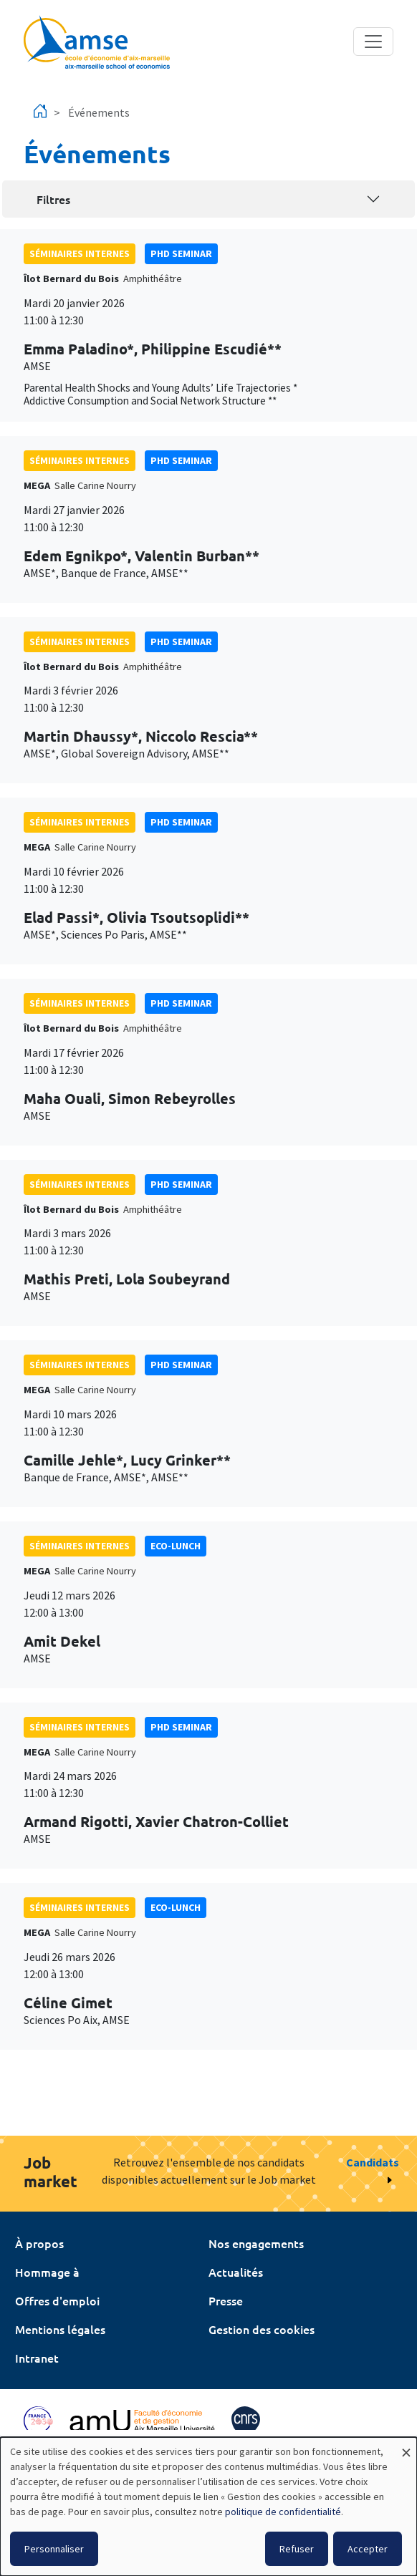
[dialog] (208, 2506)
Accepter (368, 2548)
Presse (225, 2300)
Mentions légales (60, 2329)
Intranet (37, 2358)
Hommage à (47, 2272)
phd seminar (181, 253)
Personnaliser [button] (54, 2548)
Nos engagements (256, 2243)
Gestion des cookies (261, 2329)
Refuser (296, 2548)
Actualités (235, 2272)
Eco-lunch (175, 1545)
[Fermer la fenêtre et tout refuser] (406, 2446)
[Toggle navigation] (373, 41)
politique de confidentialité (283, 2511)
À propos (39, 2243)
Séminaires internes (79, 253)
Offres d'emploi (57, 2300)
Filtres (53, 199)
